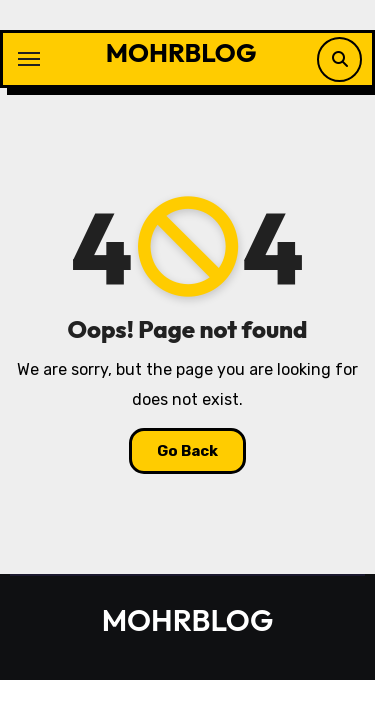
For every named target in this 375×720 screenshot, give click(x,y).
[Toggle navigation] (29, 59)
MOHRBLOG (181, 52)
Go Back (187, 451)
